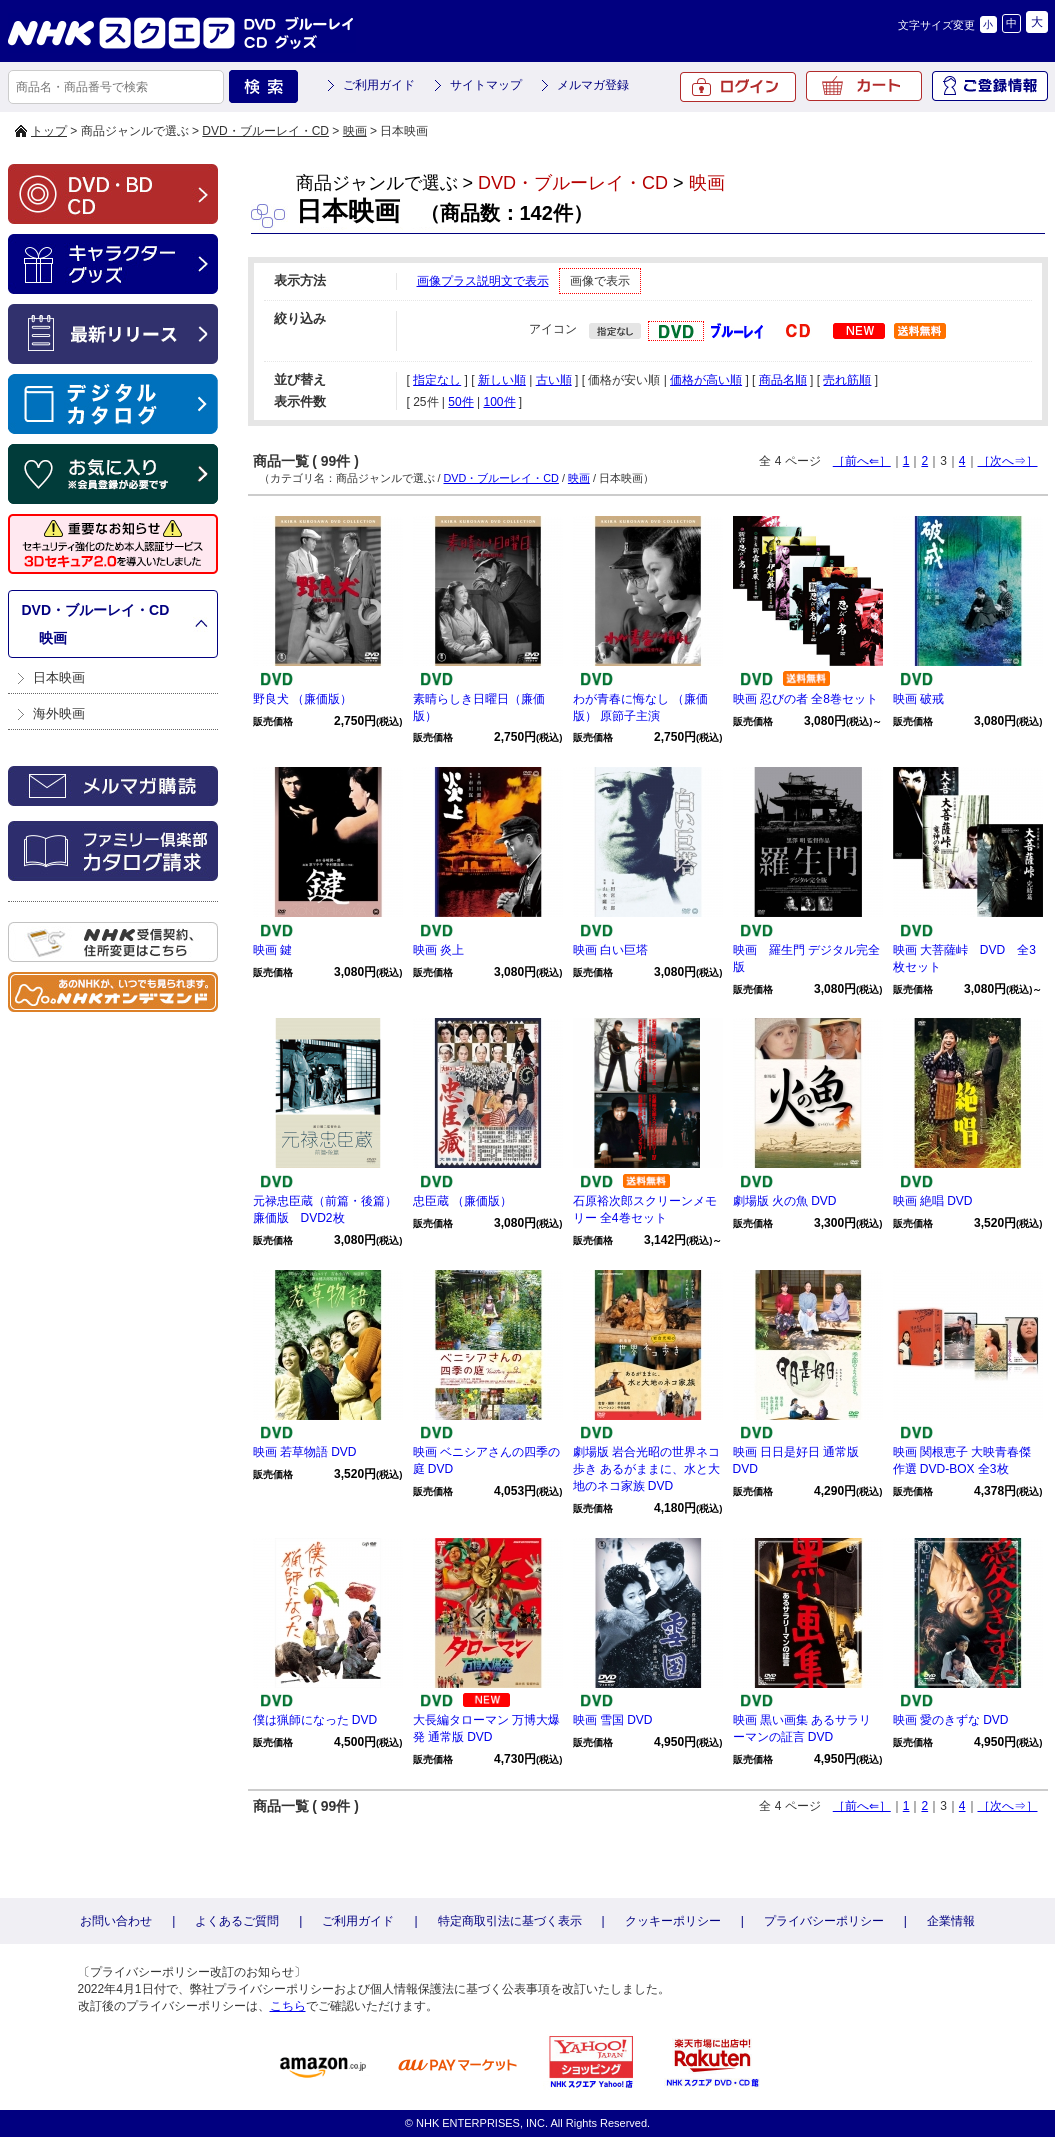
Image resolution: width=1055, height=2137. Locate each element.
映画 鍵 (272, 950)
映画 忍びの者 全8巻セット (805, 699)
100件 (499, 402)
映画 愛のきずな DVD (951, 1720)
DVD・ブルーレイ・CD (265, 131)
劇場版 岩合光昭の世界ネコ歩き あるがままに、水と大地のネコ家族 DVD (646, 1469)
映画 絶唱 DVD (933, 1201)
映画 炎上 (438, 950)
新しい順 (502, 380)
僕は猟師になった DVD (315, 1720)
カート (864, 86)
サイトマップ (486, 85)
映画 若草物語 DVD (305, 1452)
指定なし (437, 380)
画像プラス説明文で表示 (483, 281)
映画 (355, 131)
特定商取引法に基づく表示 (510, 1921)
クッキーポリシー (673, 1921)
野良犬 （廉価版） (302, 699)
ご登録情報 (990, 86)
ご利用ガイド (379, 85)
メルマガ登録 (593, 85)
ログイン (738, 87)
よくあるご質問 (237, 1921)
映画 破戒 (918, 699)
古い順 (554, 380)
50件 (460, 402)
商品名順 (783, 380)
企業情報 (951, 1921)
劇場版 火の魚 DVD (785, 1201)
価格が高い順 (706, 380)
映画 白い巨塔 (610, 950)
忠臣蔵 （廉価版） (462, 1201)
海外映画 (59, 713)
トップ (49, 131)
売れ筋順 (847, 380)
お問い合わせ (116, 1921)
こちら (288, 2006)
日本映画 (59, 677)
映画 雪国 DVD (613, 1720)
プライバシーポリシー (824, 1921)
